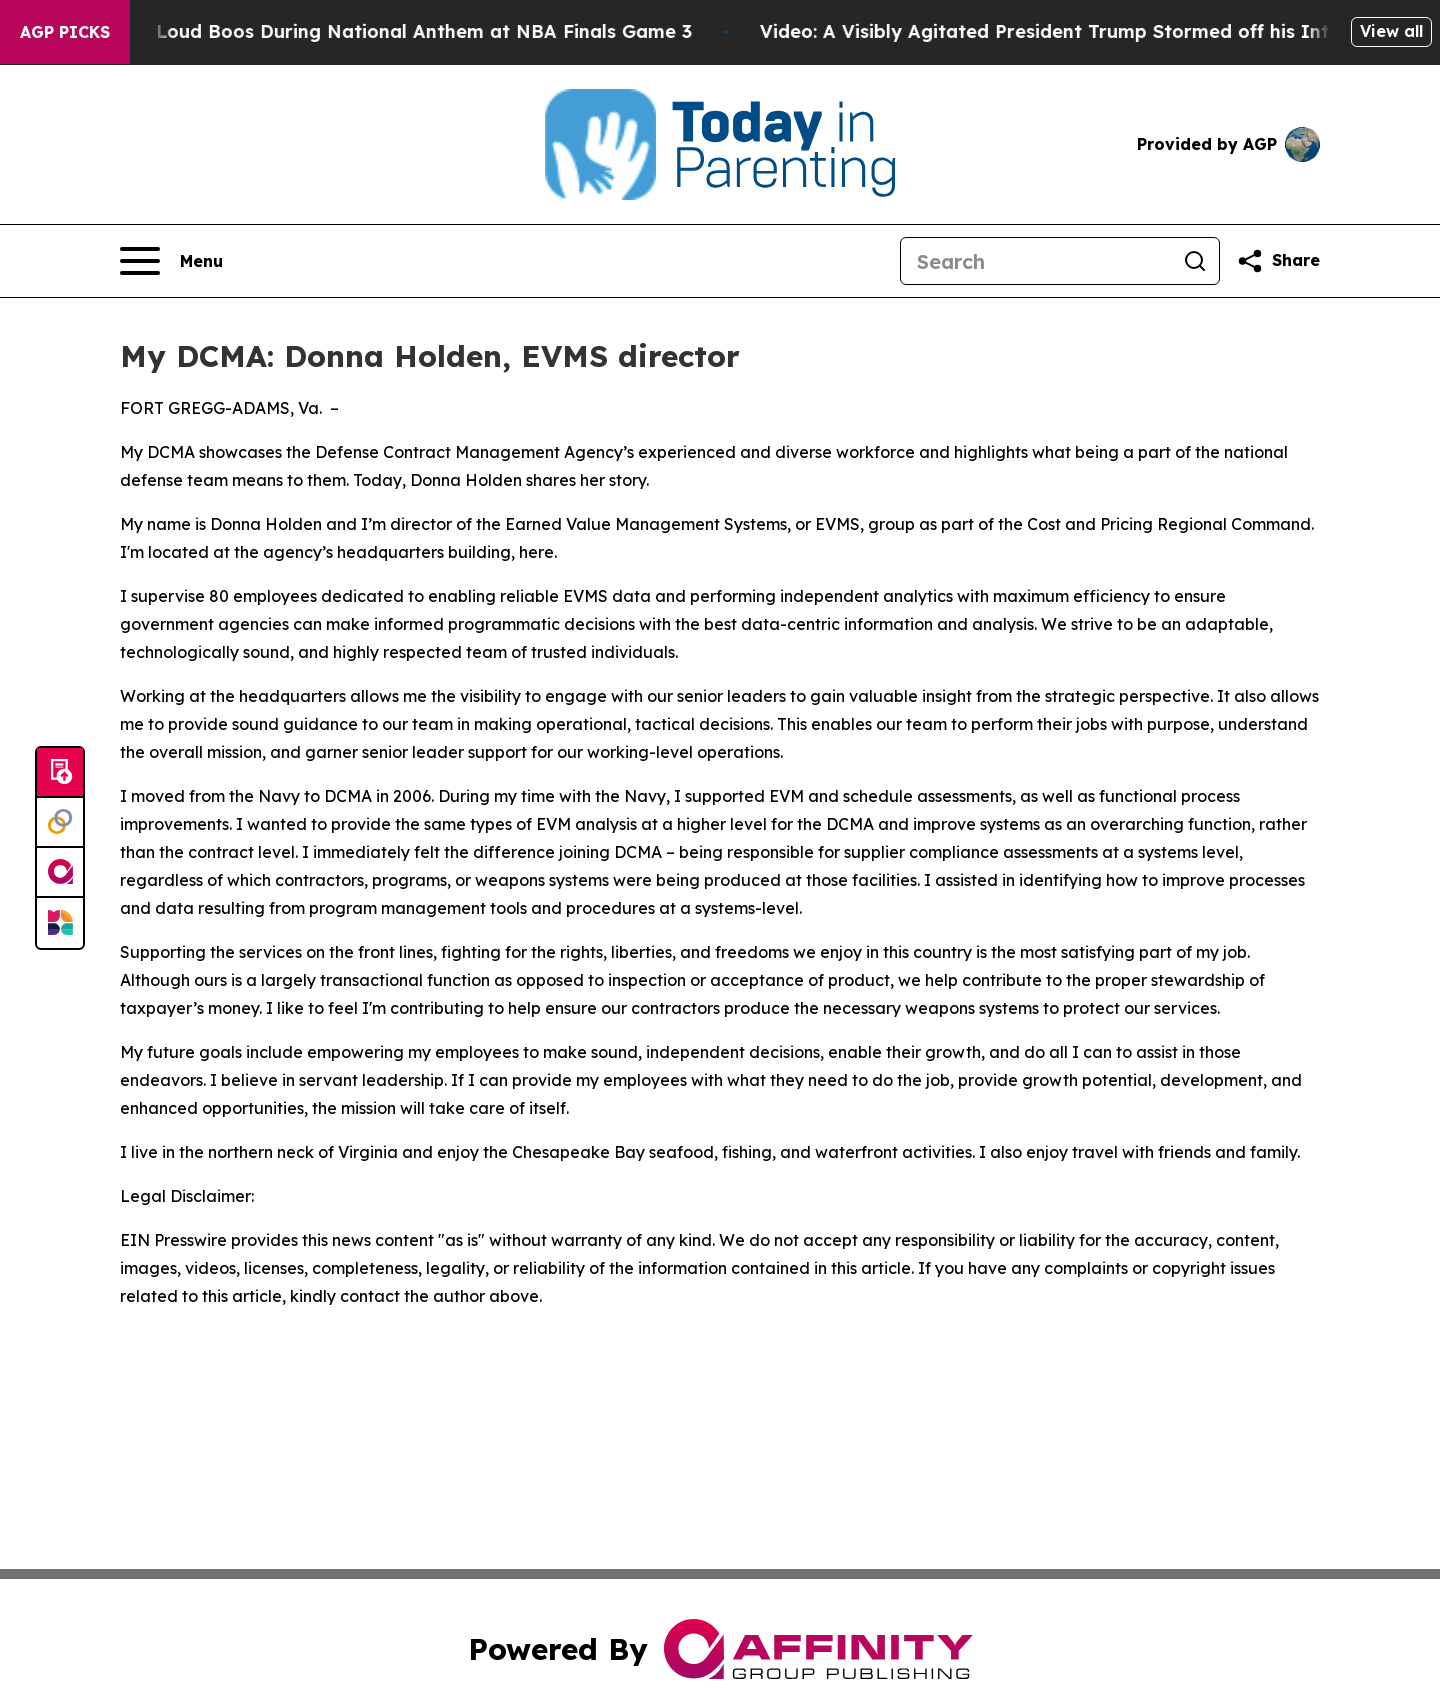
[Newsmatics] (60, 923)
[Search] (1036, 261)
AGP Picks (65, 32)
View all (1391, 31)
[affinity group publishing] (60, 873)
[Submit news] (60, 773)
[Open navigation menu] (171, 261)
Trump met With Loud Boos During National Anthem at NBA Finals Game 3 (364, 31)
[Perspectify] (60, 823)
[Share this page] (1278, 261)
